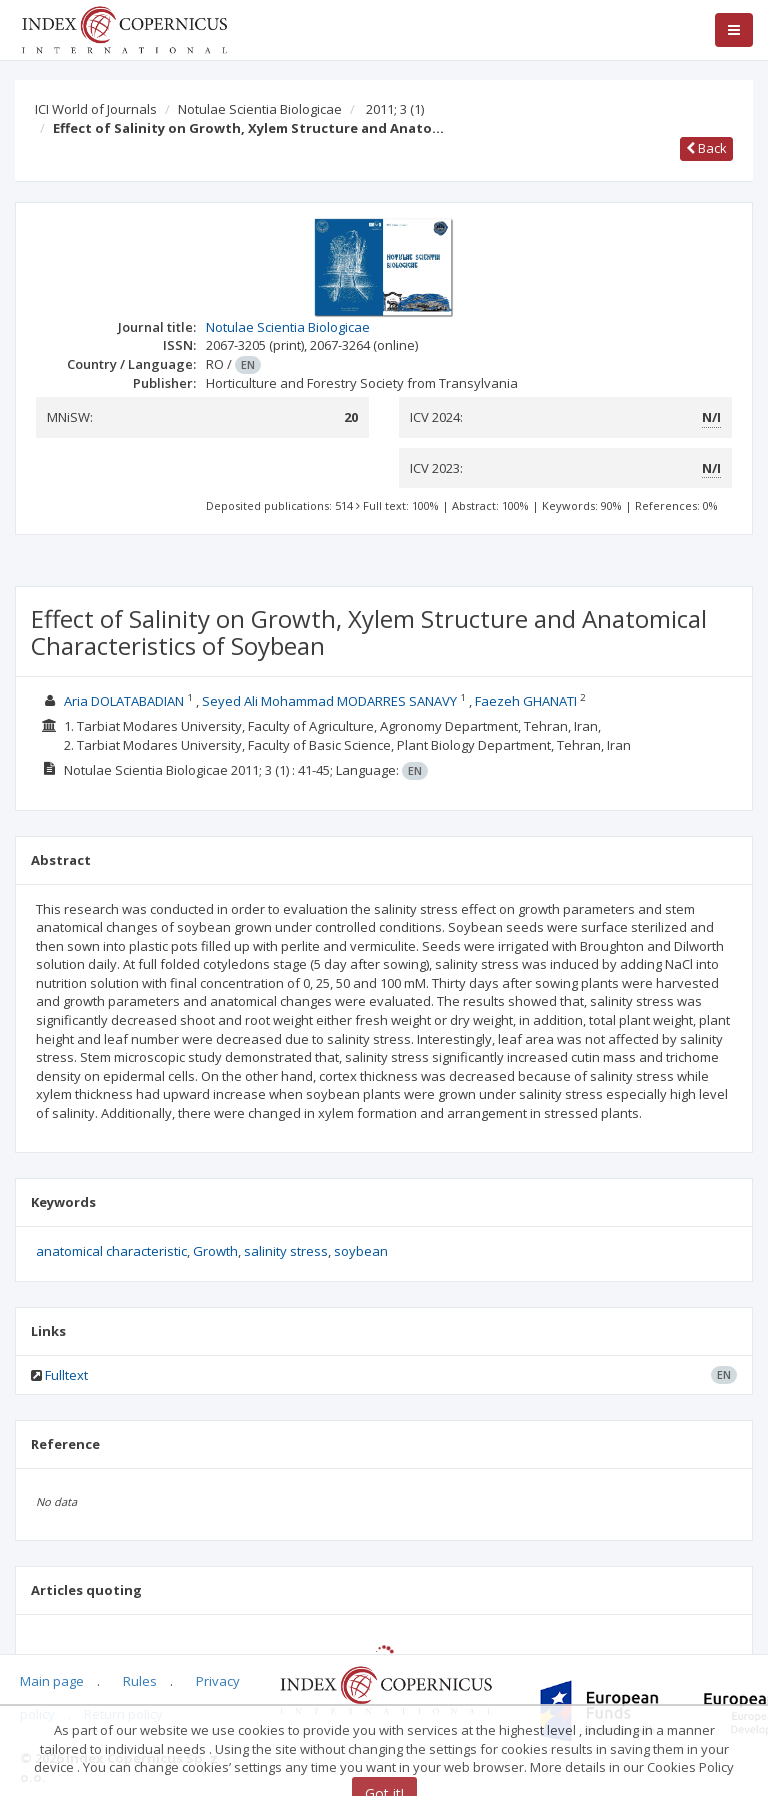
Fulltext (66, 1375)
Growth (215, 1251)
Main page (52, 1681)
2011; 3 (395, 109)
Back (706, 148)
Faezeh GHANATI (526, 701)
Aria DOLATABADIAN (124, 701)
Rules (140, 1681)
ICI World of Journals (96, 109)
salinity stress (286, 1251)
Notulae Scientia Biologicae (260, 109)
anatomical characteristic (111, 1251)
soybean (361, 1251)
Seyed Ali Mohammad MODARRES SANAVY (329, 701)
